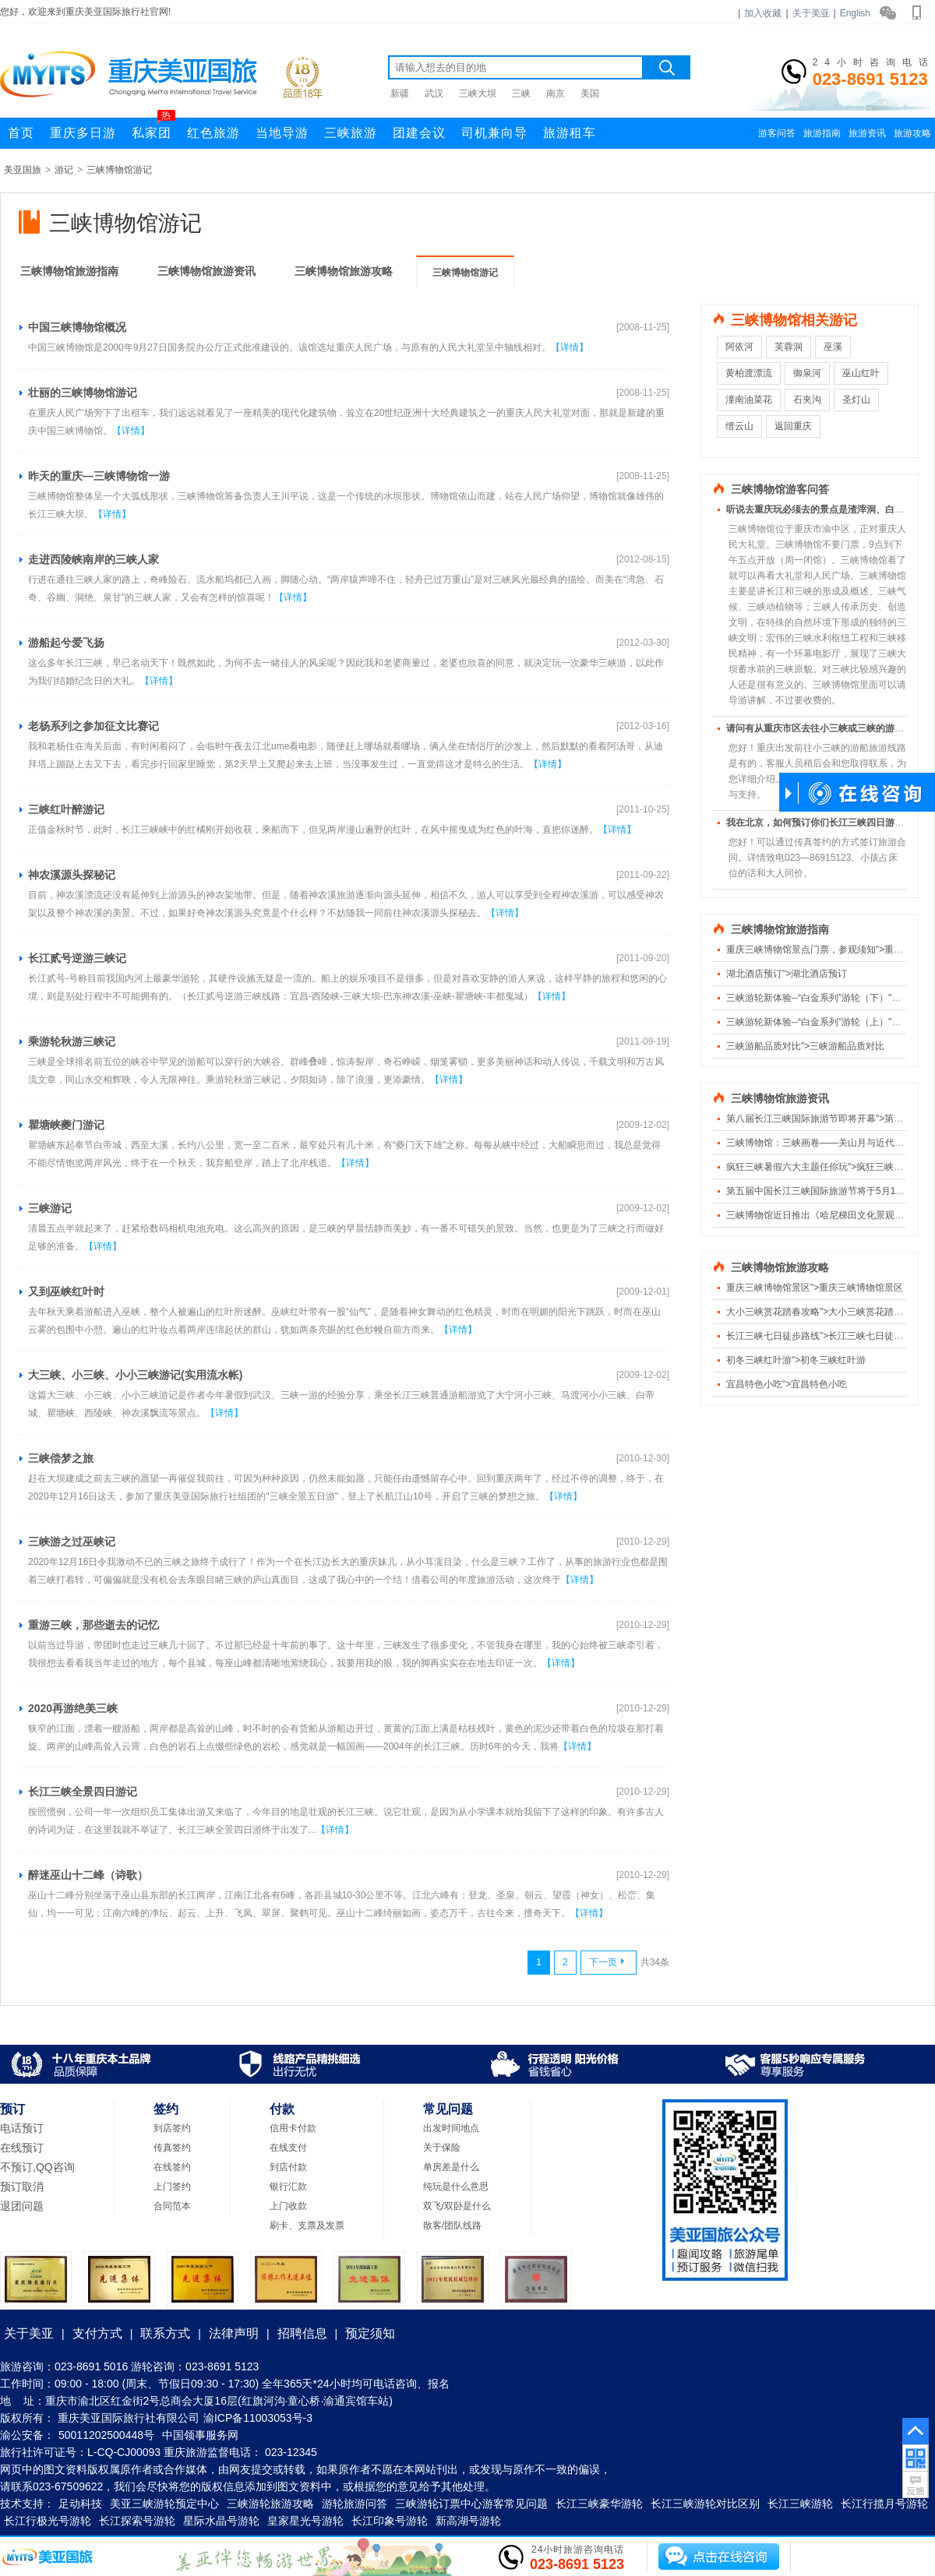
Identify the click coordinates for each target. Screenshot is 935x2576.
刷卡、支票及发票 (307, 2225)
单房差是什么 (451, 2167)
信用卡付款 (293, 2128)
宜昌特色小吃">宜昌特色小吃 (786, 1384)
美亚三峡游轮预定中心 (164, 2503)
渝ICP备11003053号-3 (257, 2418)
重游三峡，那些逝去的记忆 (93, 1625)
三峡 (521, 93)
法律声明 (234, 2333)
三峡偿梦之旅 (61, 1458)
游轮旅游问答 (354, 2503)
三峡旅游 (350, 132)
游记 (64, 169)
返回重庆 (793, 426)
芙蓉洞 (788, 346)
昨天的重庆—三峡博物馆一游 (99, 476)
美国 (589, 93)
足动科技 (80, 2503)
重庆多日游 (83, 132)
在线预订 (22, 2147)
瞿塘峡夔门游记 (66, 1125)
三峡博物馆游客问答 (780, 489)
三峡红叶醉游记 (66, 809)
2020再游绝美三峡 (73, 1708)
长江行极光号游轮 (47, 2520)
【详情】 (569, 347)
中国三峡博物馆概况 (77, 327)
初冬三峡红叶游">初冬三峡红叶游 (796, 1360)
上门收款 (288, 2206)
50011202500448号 (106, 2435)
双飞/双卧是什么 (457, 2206)
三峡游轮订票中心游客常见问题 (471, 2503)
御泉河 (807, 373)
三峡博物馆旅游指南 (69, 271)
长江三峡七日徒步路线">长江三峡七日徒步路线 (824, 1335)
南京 (555, 93)
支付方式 (97, 2333)
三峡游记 (50, 1208)
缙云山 (739, 426)
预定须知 (370, 2333)
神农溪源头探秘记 (71, 875)
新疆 (399, 93)
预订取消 (22, 2186)
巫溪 (833, 346)
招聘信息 (302, 2333)
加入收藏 (763, 13)
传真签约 (172, 2147)
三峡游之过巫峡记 (71, 1541)
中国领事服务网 (200, 2435)
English (855, 13)
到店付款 (288, 2167)
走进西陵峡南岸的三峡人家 (93, 559)
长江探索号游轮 (137, 2520)
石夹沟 (807, 399)
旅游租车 (569, 132)
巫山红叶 (861, 373)
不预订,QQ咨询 (37, 2167)
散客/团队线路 (452, 2225)
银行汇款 (288, 2186)
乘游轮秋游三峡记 (71, 1041)
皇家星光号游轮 (305, 2520)
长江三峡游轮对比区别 (705, 2503)
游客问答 (777, 133)
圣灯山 (856, 399)
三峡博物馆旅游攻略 (344, 271)
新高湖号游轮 (468, 2520)
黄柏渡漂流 (748, 373)
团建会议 (419, 132)
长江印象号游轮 (389, 2520)
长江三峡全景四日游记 (82, 1791)
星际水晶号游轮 (221, 2520)
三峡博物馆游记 (119, 169)
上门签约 (172, 2186)
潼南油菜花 (748, 399)
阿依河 (739, 346)
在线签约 (172, 2167)
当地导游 (282, 132)
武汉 (434, 93)
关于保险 (441, 2147)
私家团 (153, 128)
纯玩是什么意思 (456, 2186)
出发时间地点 (451, 2128)
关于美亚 (811, 13)
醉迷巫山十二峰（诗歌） (88, 1875)
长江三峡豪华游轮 (599, 2503)
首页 (21, 132)
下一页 (606, 1962)
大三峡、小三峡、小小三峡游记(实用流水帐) (135, 1375)
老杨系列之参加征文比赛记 (93, 726)
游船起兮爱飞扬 (66, 642)
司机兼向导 (494, 132)
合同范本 (172, 2206)
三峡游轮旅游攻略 (270, 2503)
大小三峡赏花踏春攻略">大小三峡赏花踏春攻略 (824, 1311)
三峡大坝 (477, 93)
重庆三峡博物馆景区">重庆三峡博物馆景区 (814, 1287)
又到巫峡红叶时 (66, 1291)
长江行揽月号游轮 (884, 2503)
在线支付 (288, 2147)
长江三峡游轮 (800, 2503)
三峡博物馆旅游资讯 (206, 271)
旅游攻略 (912, 133)
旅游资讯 (867, 133)
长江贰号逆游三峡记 (77, 958)
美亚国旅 (22, 169)
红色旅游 (213, 132)
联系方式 (165, 2333)
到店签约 (172, 2128)
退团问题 (22, 2206)
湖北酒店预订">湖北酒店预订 (786, 973)
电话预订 (22, 2128)
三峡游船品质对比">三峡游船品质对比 (805, 1046)
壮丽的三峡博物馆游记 (82, 392)
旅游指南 (822, 133)
